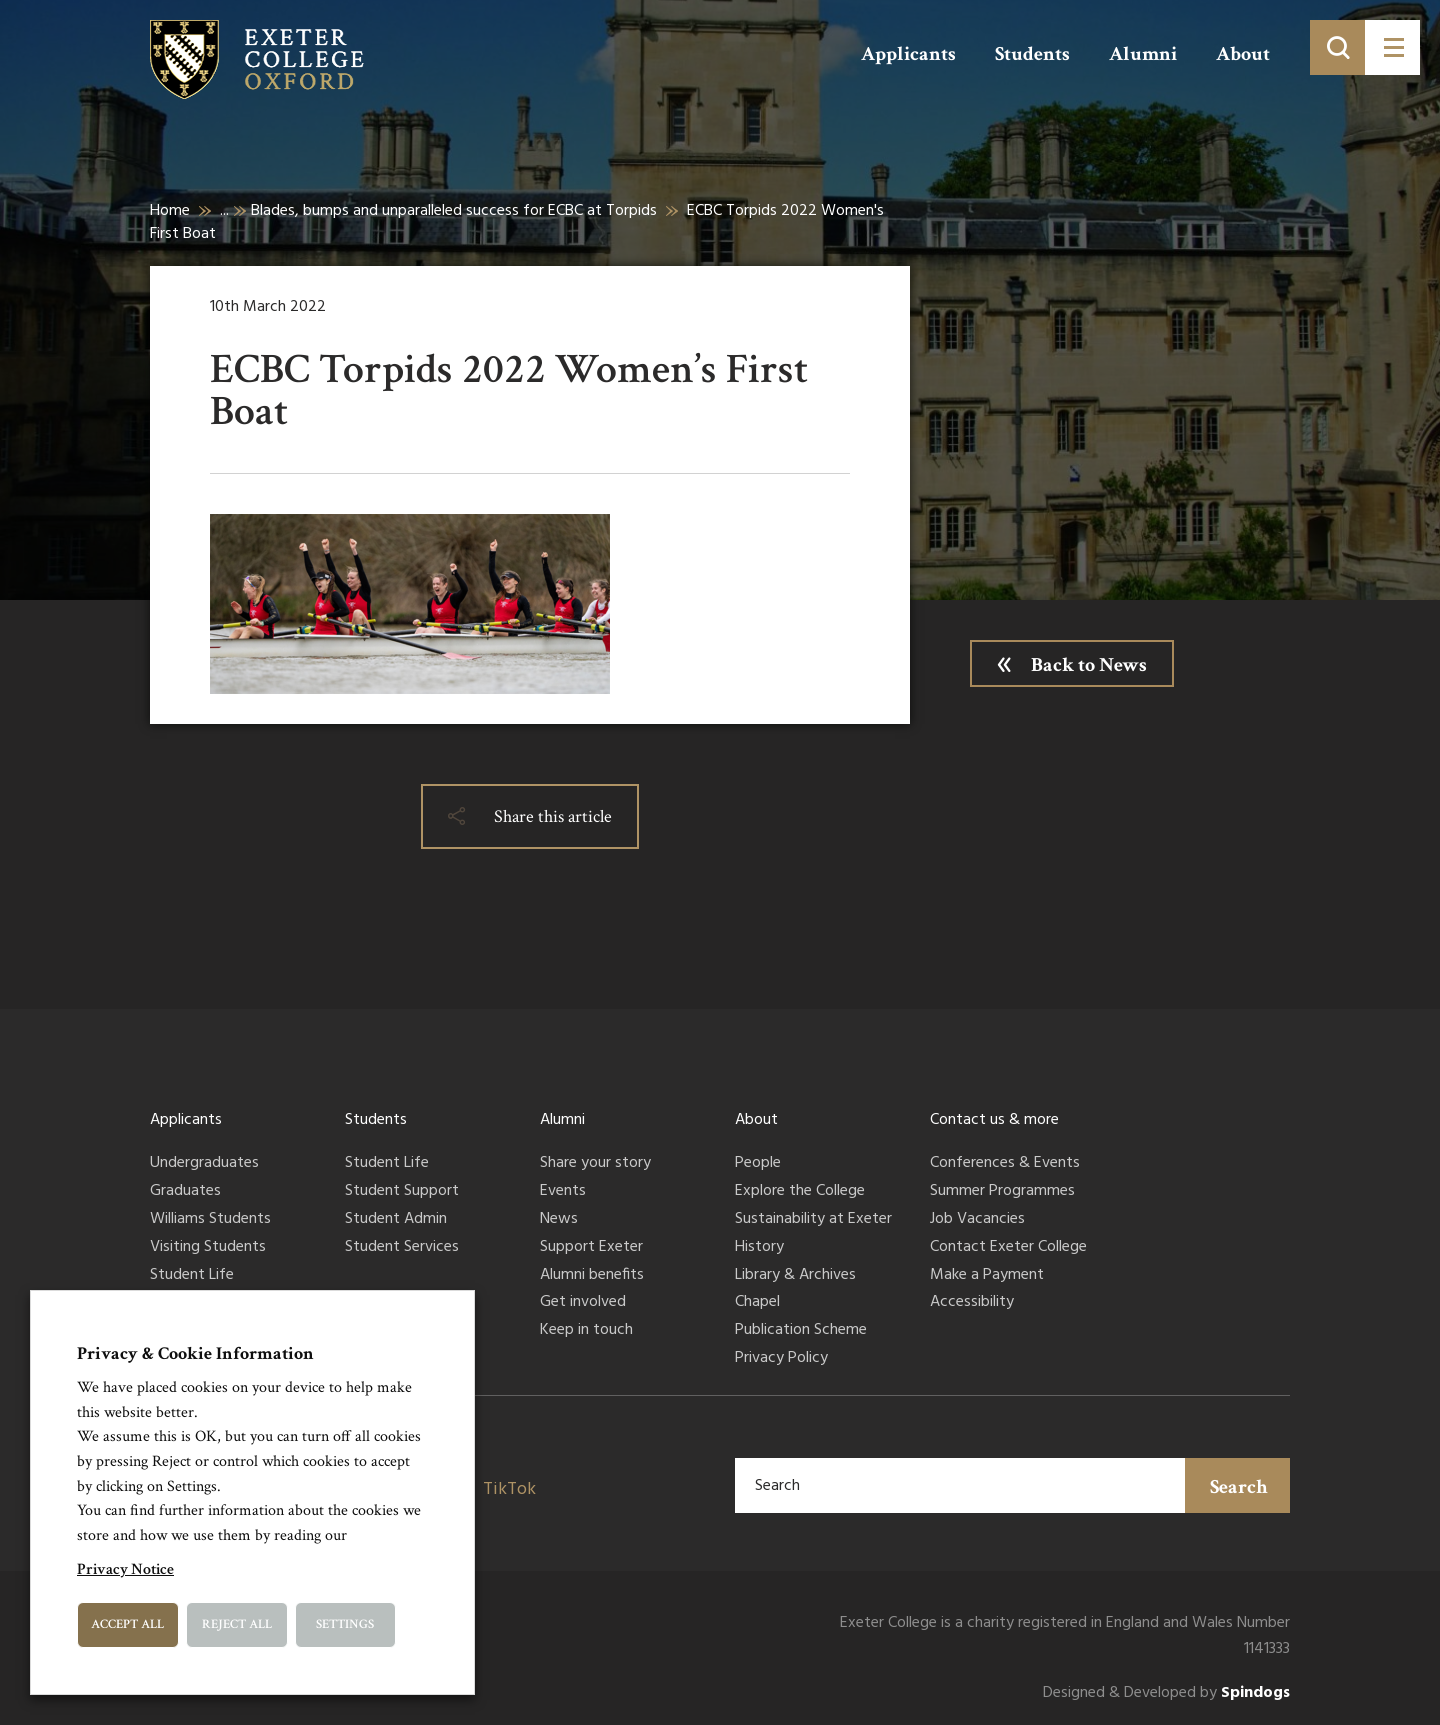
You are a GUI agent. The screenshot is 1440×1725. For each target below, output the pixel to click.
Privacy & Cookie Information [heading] (195, 1353)
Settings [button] (345, 1624)
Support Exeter (591, 1248)
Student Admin (396, 1220)
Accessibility (972, 1303)
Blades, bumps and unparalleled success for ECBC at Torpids (454, 211)
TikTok (509, 1489)
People (758, 1164)
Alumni (1143, 54)
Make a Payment (987, 1276)
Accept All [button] (127, 1624)
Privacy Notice (125, 1569)
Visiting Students (208, 1248)
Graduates (185, 1192)
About (1243, 54)
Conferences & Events (1005, 1164)
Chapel (757, 1303)
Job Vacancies (977, 1220)
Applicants (908, 54)
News (559, 1220)
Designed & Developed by (1166, 1693)
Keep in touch (586, 1331)
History (759, 1248)
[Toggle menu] (1392, 47)
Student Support (402, 1192)
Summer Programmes (1002, 1192)
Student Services (402, 1248)
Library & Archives (795, 1276)
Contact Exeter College (1008, 1248)
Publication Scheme (801, 1331)
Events (563, 1192)
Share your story (595, 1164)
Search (1239, 1487)
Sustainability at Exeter (813, 1220)
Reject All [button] (237, 1624)
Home (170, 211)
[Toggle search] (1337, 47)
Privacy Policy (781, 1359)
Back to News (1089, 665)
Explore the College (800, 1192)
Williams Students (210, 1220)
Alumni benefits (592, 1276)
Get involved (583, 1303)
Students (1032, 54)
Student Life (192, 1276)
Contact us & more (994, 1120)
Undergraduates (204, 1164)
